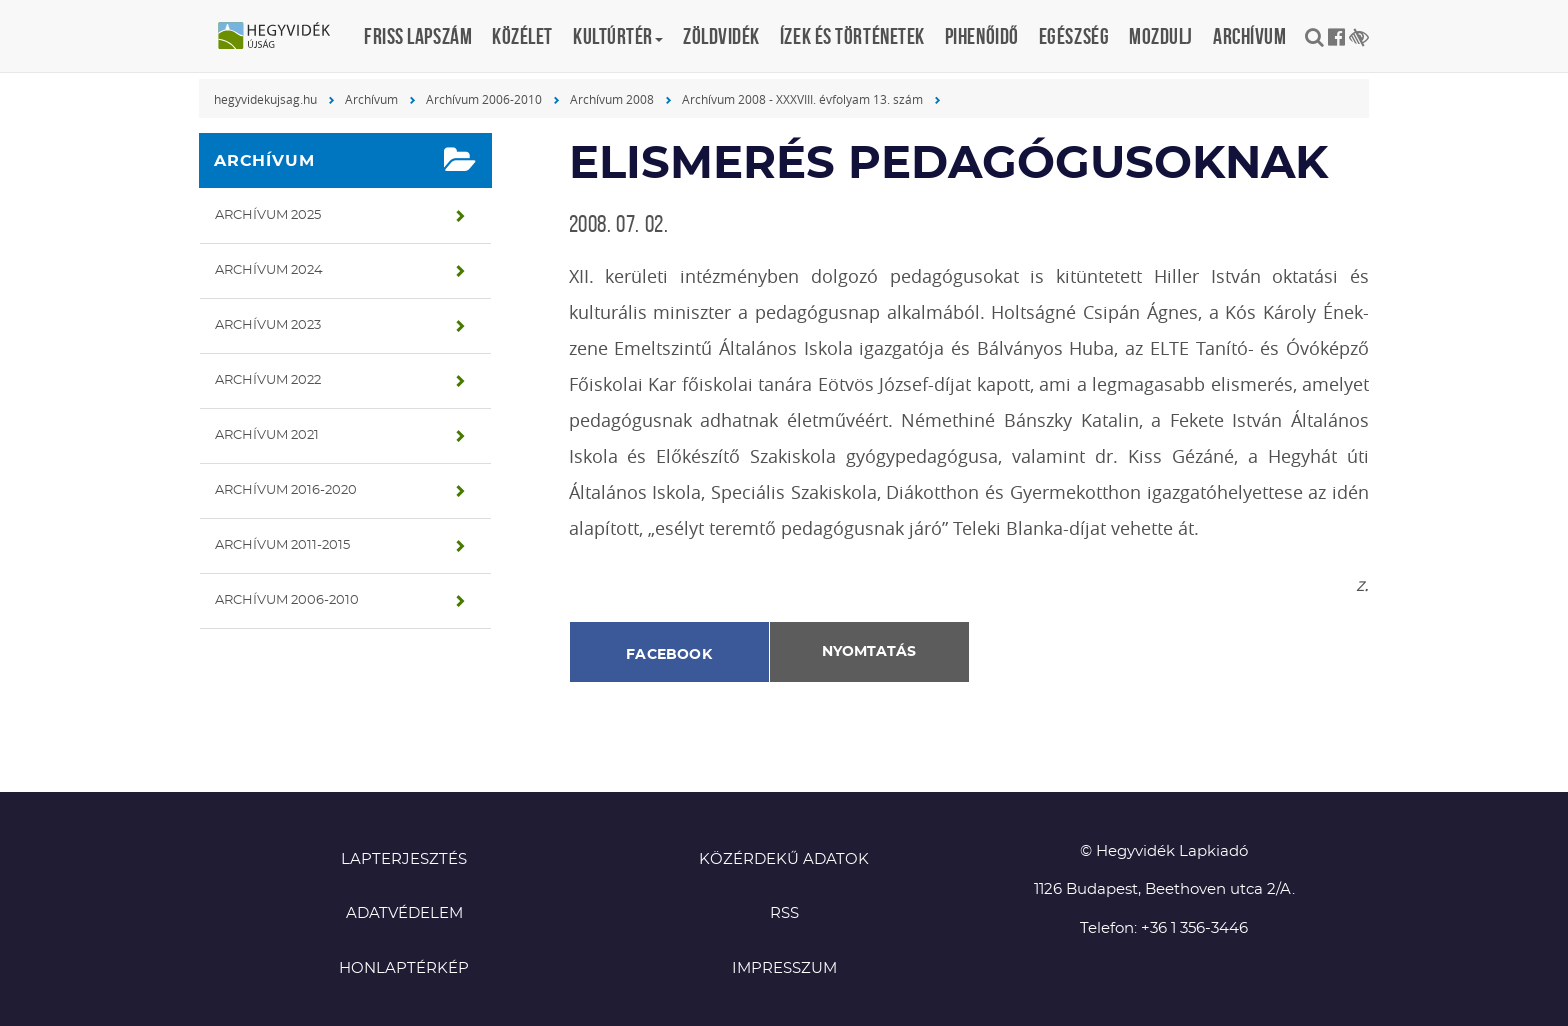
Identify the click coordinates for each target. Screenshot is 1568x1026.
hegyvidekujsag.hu (265, 99)
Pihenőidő (982, 36)
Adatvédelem (404, 913)
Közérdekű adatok (784, 859)
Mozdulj (1161, 36)
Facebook (669, 655)
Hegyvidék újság (284, 37)
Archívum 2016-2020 (286, 490)
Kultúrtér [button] (618, 36)
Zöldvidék (721, 36)
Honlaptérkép (404, 968)
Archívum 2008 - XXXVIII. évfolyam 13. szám (802, 99)
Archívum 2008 (612, 99)
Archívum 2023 (268, 325)
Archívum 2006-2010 (484, 99)
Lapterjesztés (404, 859)
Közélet (522, 36)
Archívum (1249, 36)
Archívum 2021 (267, 435)
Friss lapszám (418, 36)
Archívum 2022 (268, 380)
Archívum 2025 (268, 215)
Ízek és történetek (852, 36)
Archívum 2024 (269, 270)
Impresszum (784, 968)
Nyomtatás (869, 652)
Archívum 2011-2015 (282, 545)
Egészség (1074, 36)
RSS (784, 913)
